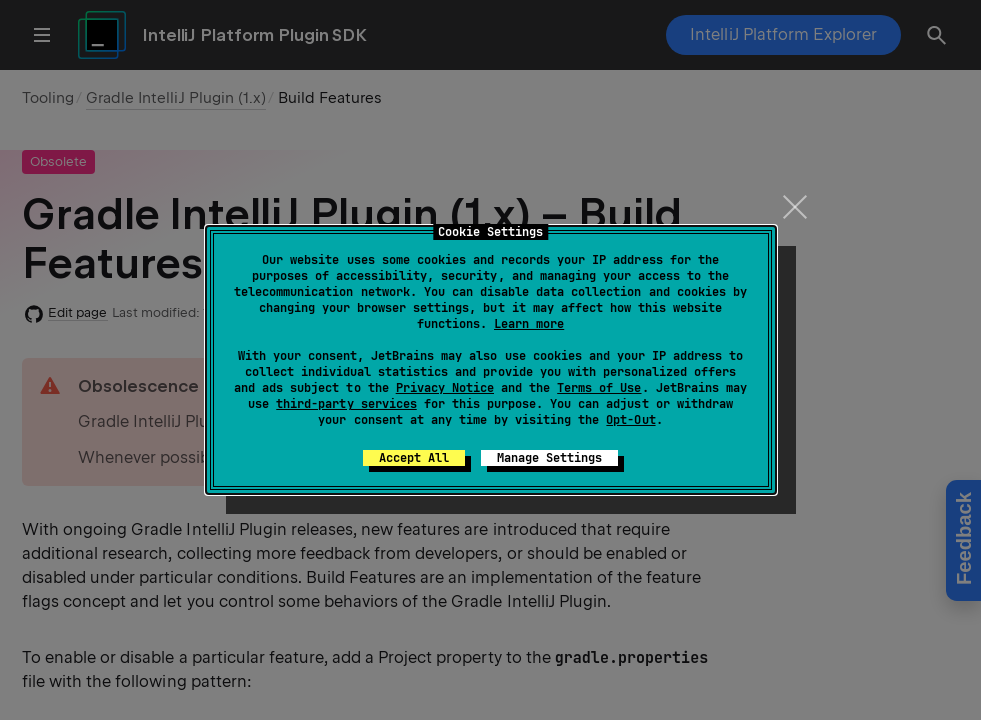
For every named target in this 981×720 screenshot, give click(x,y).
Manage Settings (549, 458)
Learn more (529, 324)
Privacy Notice (445, 388)
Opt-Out (630, 420)
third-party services (346, 404)
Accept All (414, 458)
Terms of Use (599, 388)
